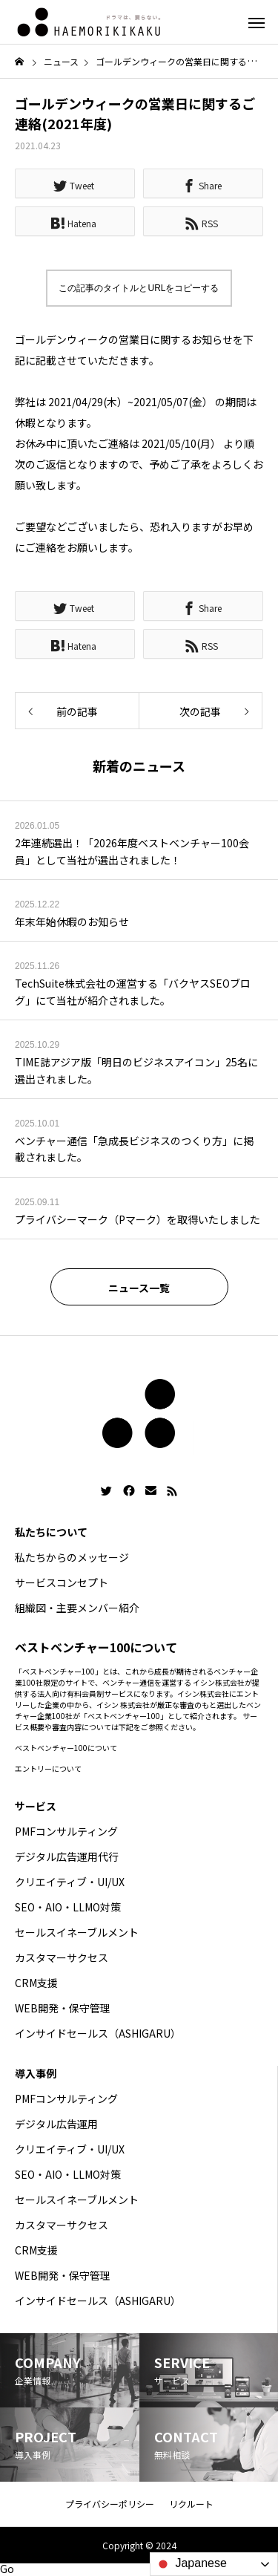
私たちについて (51, 1532)
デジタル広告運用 (56, 2123)
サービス (35, 1806)
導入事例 (35, 2073)
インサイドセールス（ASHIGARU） (98, 2033)
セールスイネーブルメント (77, 1932)
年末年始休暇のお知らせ (72, 921)
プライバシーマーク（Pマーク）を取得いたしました (137, 1219)
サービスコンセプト (61, 1582)
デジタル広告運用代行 (67, 1856)
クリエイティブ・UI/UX (70, 1881)
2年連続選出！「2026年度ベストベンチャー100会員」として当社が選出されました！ (132, 851)
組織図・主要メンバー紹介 (77, 1607)
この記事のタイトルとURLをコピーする (139, 288)
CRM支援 (36, 1982)
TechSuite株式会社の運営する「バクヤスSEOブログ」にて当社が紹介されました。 (133, 991)
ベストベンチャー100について (66, 1747)
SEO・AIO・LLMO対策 (68, 1907)
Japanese (190, 2564)
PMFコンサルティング (66, 1831)
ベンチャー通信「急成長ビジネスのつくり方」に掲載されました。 (134, 1148)
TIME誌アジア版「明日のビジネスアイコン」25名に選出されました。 (136, 1070)
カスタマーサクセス (61, 1957)
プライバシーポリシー (109, 2503)
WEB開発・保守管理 (62, 2008)
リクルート (191, 2503)
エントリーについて (48, 1768)
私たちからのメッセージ (72, 1557)
